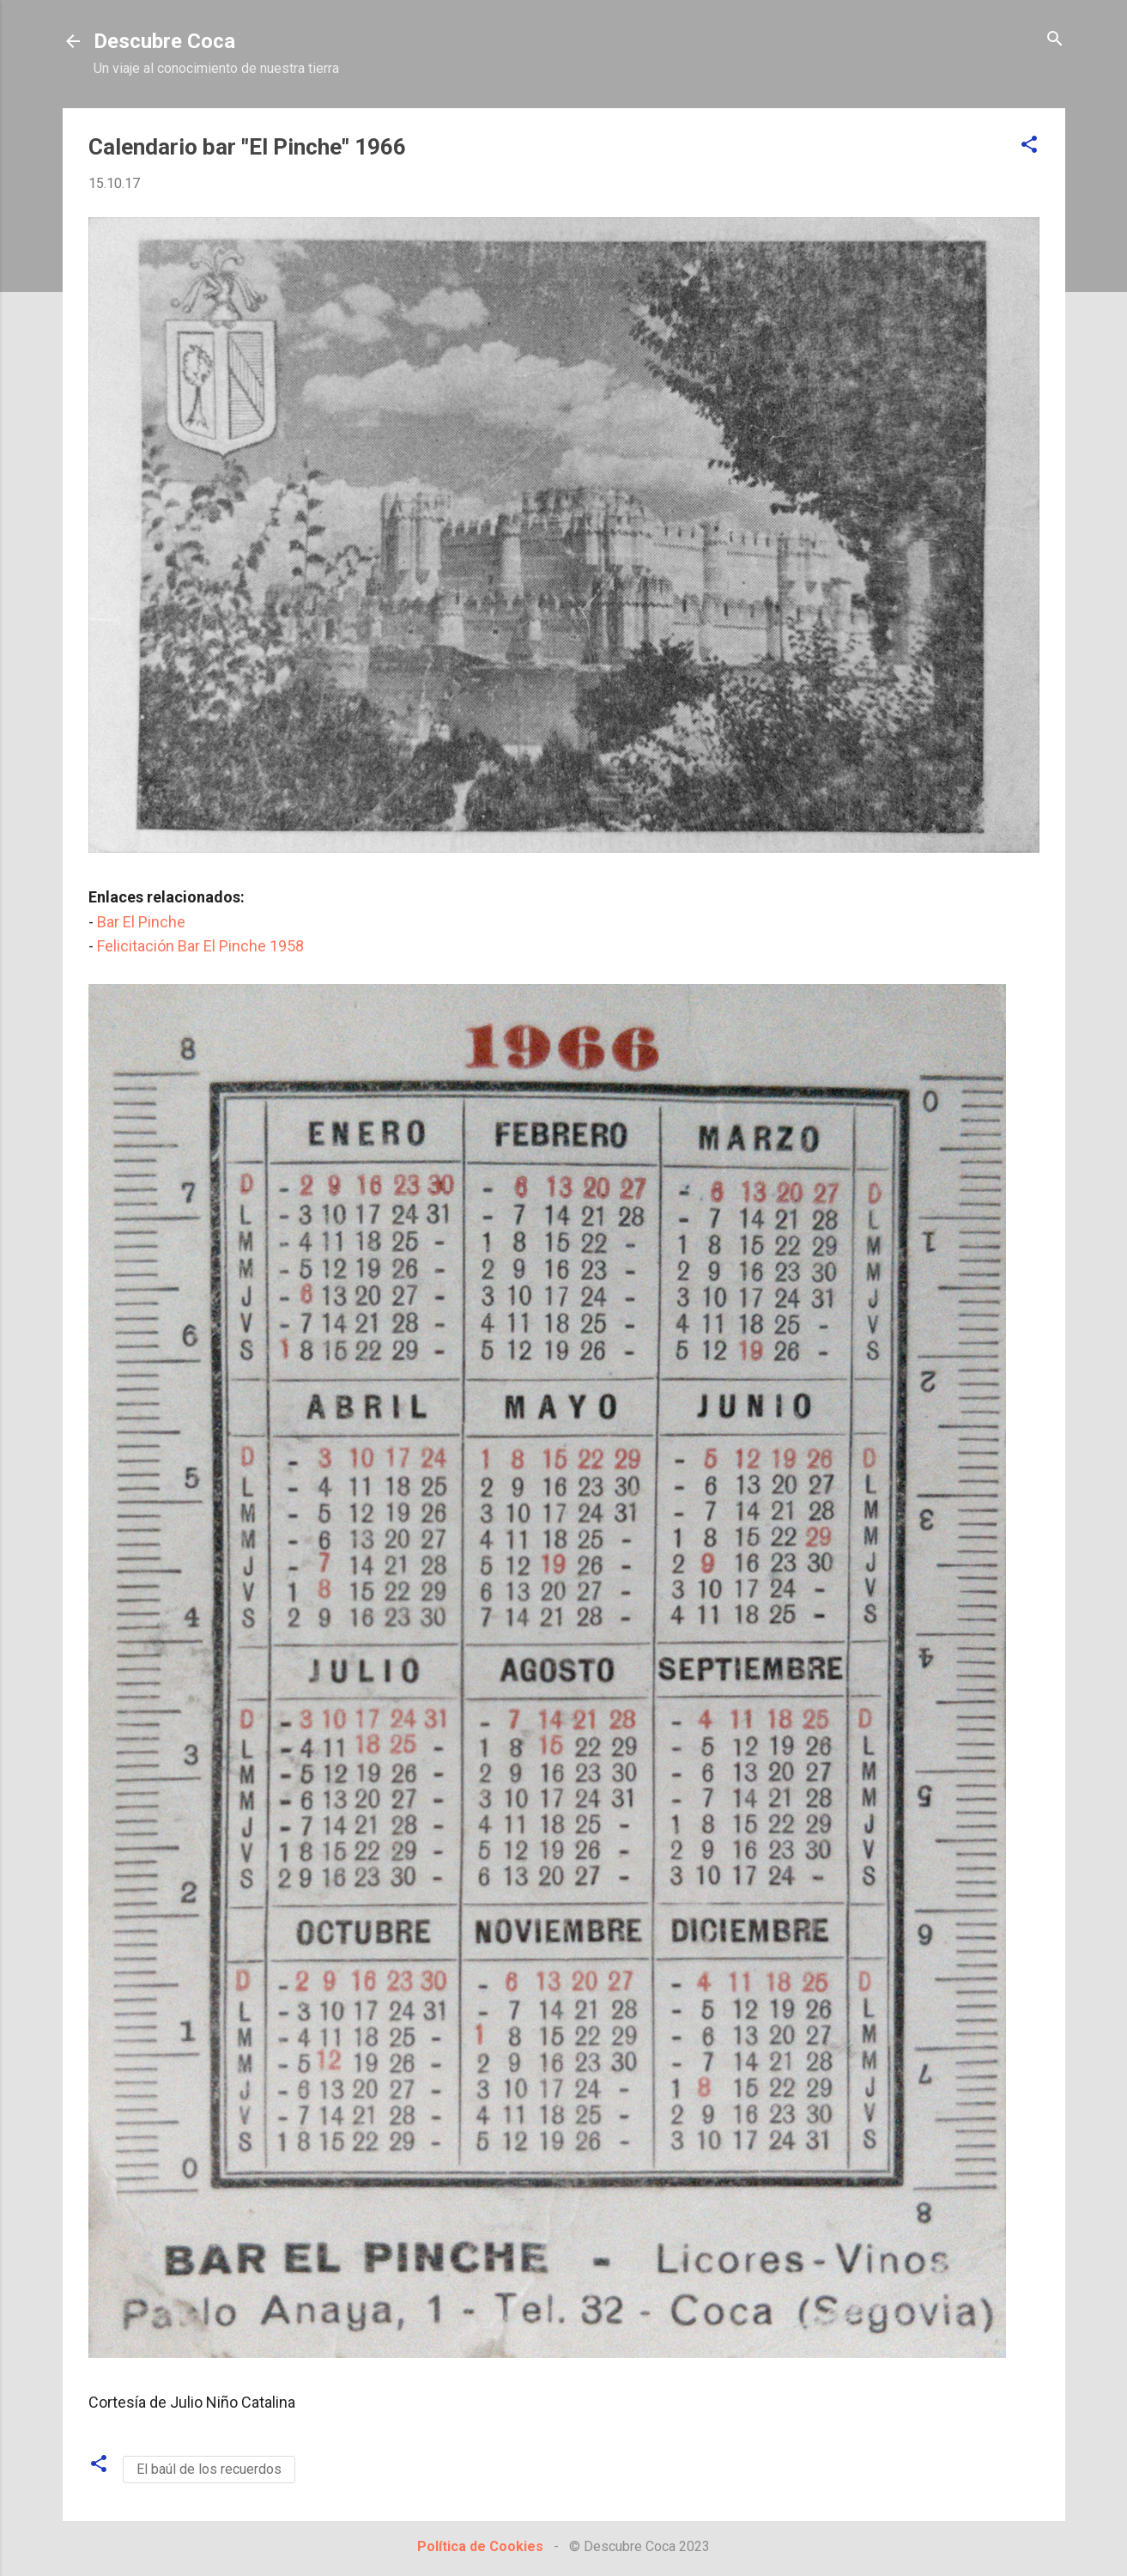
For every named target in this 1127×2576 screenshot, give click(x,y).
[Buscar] (1055, 40)
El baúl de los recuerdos (209, 2469)
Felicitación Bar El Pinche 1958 (202, 946)
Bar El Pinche (141, 922)
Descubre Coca (164, 41)
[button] (1029, 145)
